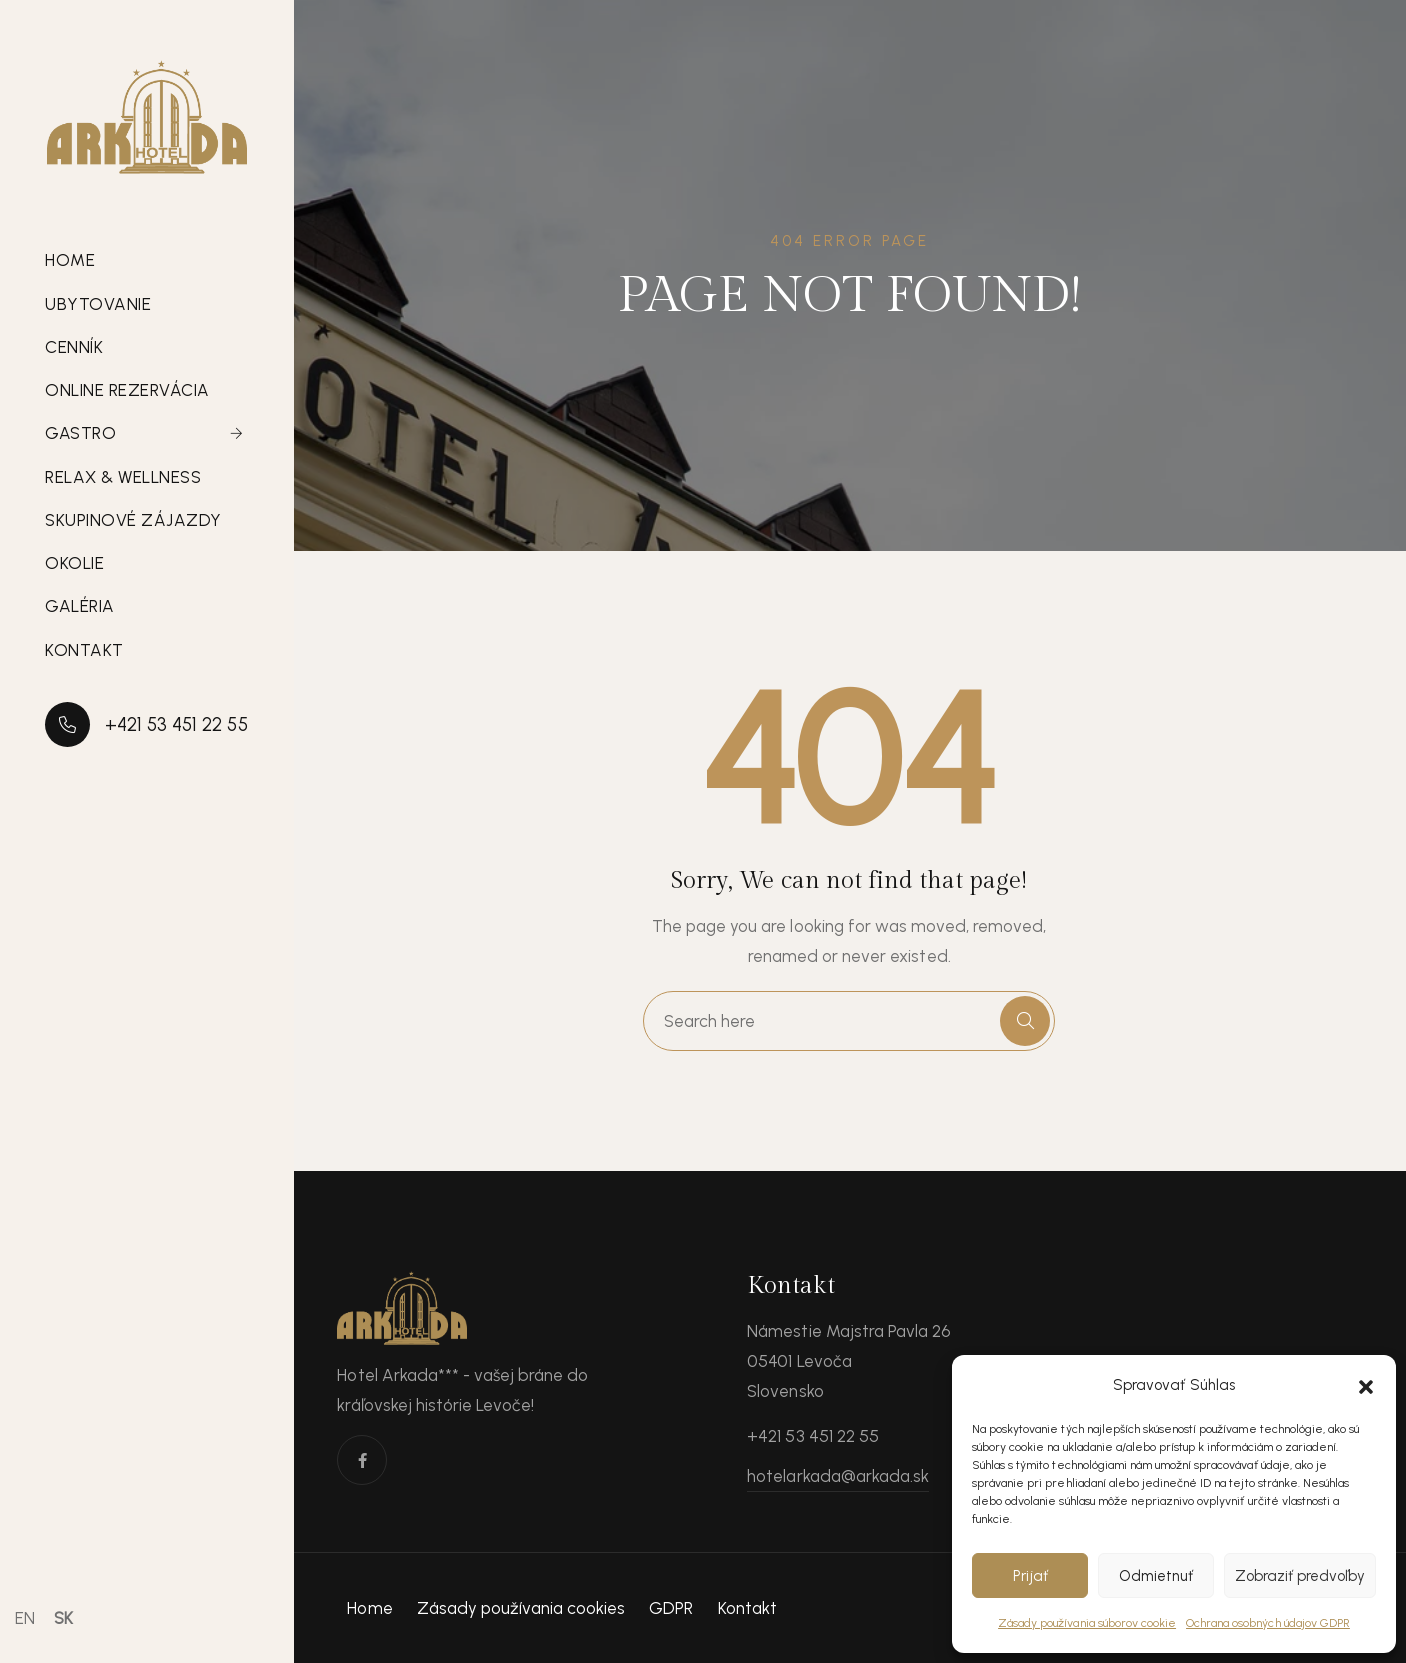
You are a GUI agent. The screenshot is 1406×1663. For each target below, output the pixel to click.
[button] (1366, 1385)
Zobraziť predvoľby (1300, 1576)
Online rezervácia (127, 390)
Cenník (74, 347)
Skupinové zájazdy (133, 520)
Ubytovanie (98, 304)
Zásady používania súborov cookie (1087, 1623)
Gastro (80, 433)
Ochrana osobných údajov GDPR (1268, 1623)
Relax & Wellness (123, 477)
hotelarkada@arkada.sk (838, 1476)
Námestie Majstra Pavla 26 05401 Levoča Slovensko (849, 1361)
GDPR (671, 1608)
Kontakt (84, 650)
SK (63, 1618)
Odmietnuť (1156, 1576)
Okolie (74, 563)
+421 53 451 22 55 (146, 724)
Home (70, 260)
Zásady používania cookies (521, 1608)
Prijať (1030, 1576)
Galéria (80, 606)
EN (25, 1618)
